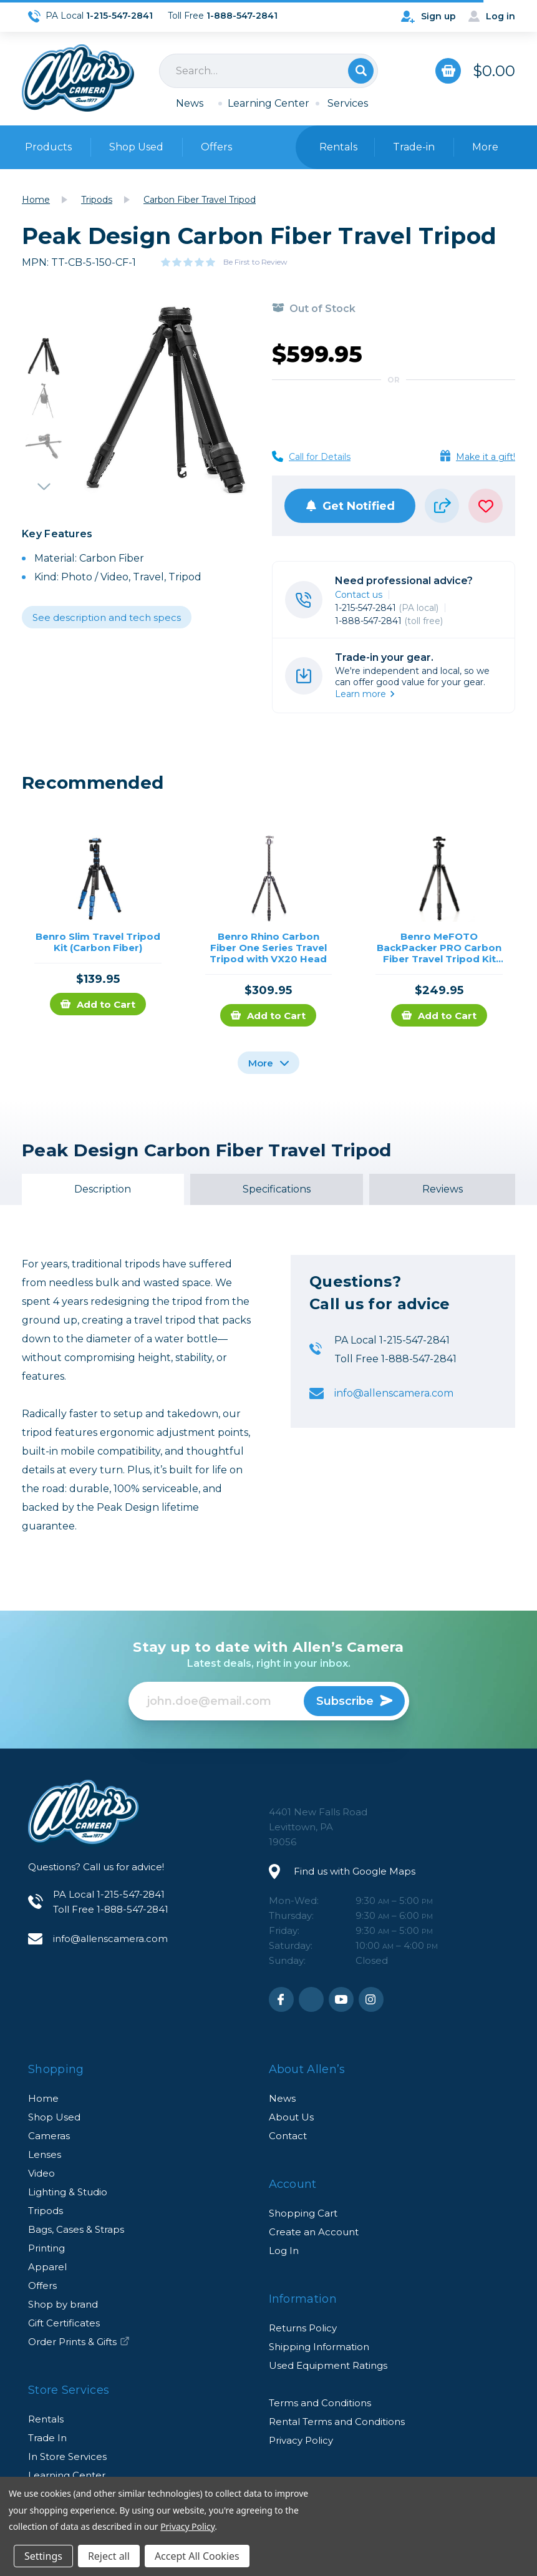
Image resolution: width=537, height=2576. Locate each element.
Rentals (46, 2419)
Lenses (44, 2154)
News (189, 103)
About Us (291, 2117)
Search (361, 71)
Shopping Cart (303, 2213)
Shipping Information (319, 2347)
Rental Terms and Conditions (337, 2421)
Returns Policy (303, 2328)
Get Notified (350, 506)
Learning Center (268, 103)
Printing (46, 2248)
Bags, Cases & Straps (76, 2229)
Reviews (442, 1189)
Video (41, 2173)
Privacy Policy (301, 2440)
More (268, 1063)
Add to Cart (97, 1004)
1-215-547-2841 (386, 607)
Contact (288, 2136)
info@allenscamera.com (393, 1393)
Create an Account (314, 2232)
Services (347, 103)
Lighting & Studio (67, 2192)
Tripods (45, 2211)
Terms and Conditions (320, 2403)
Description (102, 1189)
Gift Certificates (64, 2323)
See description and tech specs (106, 617)
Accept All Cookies (197, 2556)
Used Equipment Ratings (328, 2365)
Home (43, 2098)
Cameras (49, 2136)
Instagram (371, 1999)
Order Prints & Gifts (79, 2342)
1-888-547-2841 (389, 621)
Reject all (109, 2556)
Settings (43, 2556)
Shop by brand (63, 2304)
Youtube (341, 1999)
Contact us (358, 594)
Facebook (281, 1999)
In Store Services (67, 2456)
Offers (216, 147)
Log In (284, 2250)
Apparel (47, 2267)
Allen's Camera (78, 78)
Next (43, 481)
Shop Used (136, 147)
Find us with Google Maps (354, 1871)
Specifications (277, 1189)
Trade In (47, 2438)
